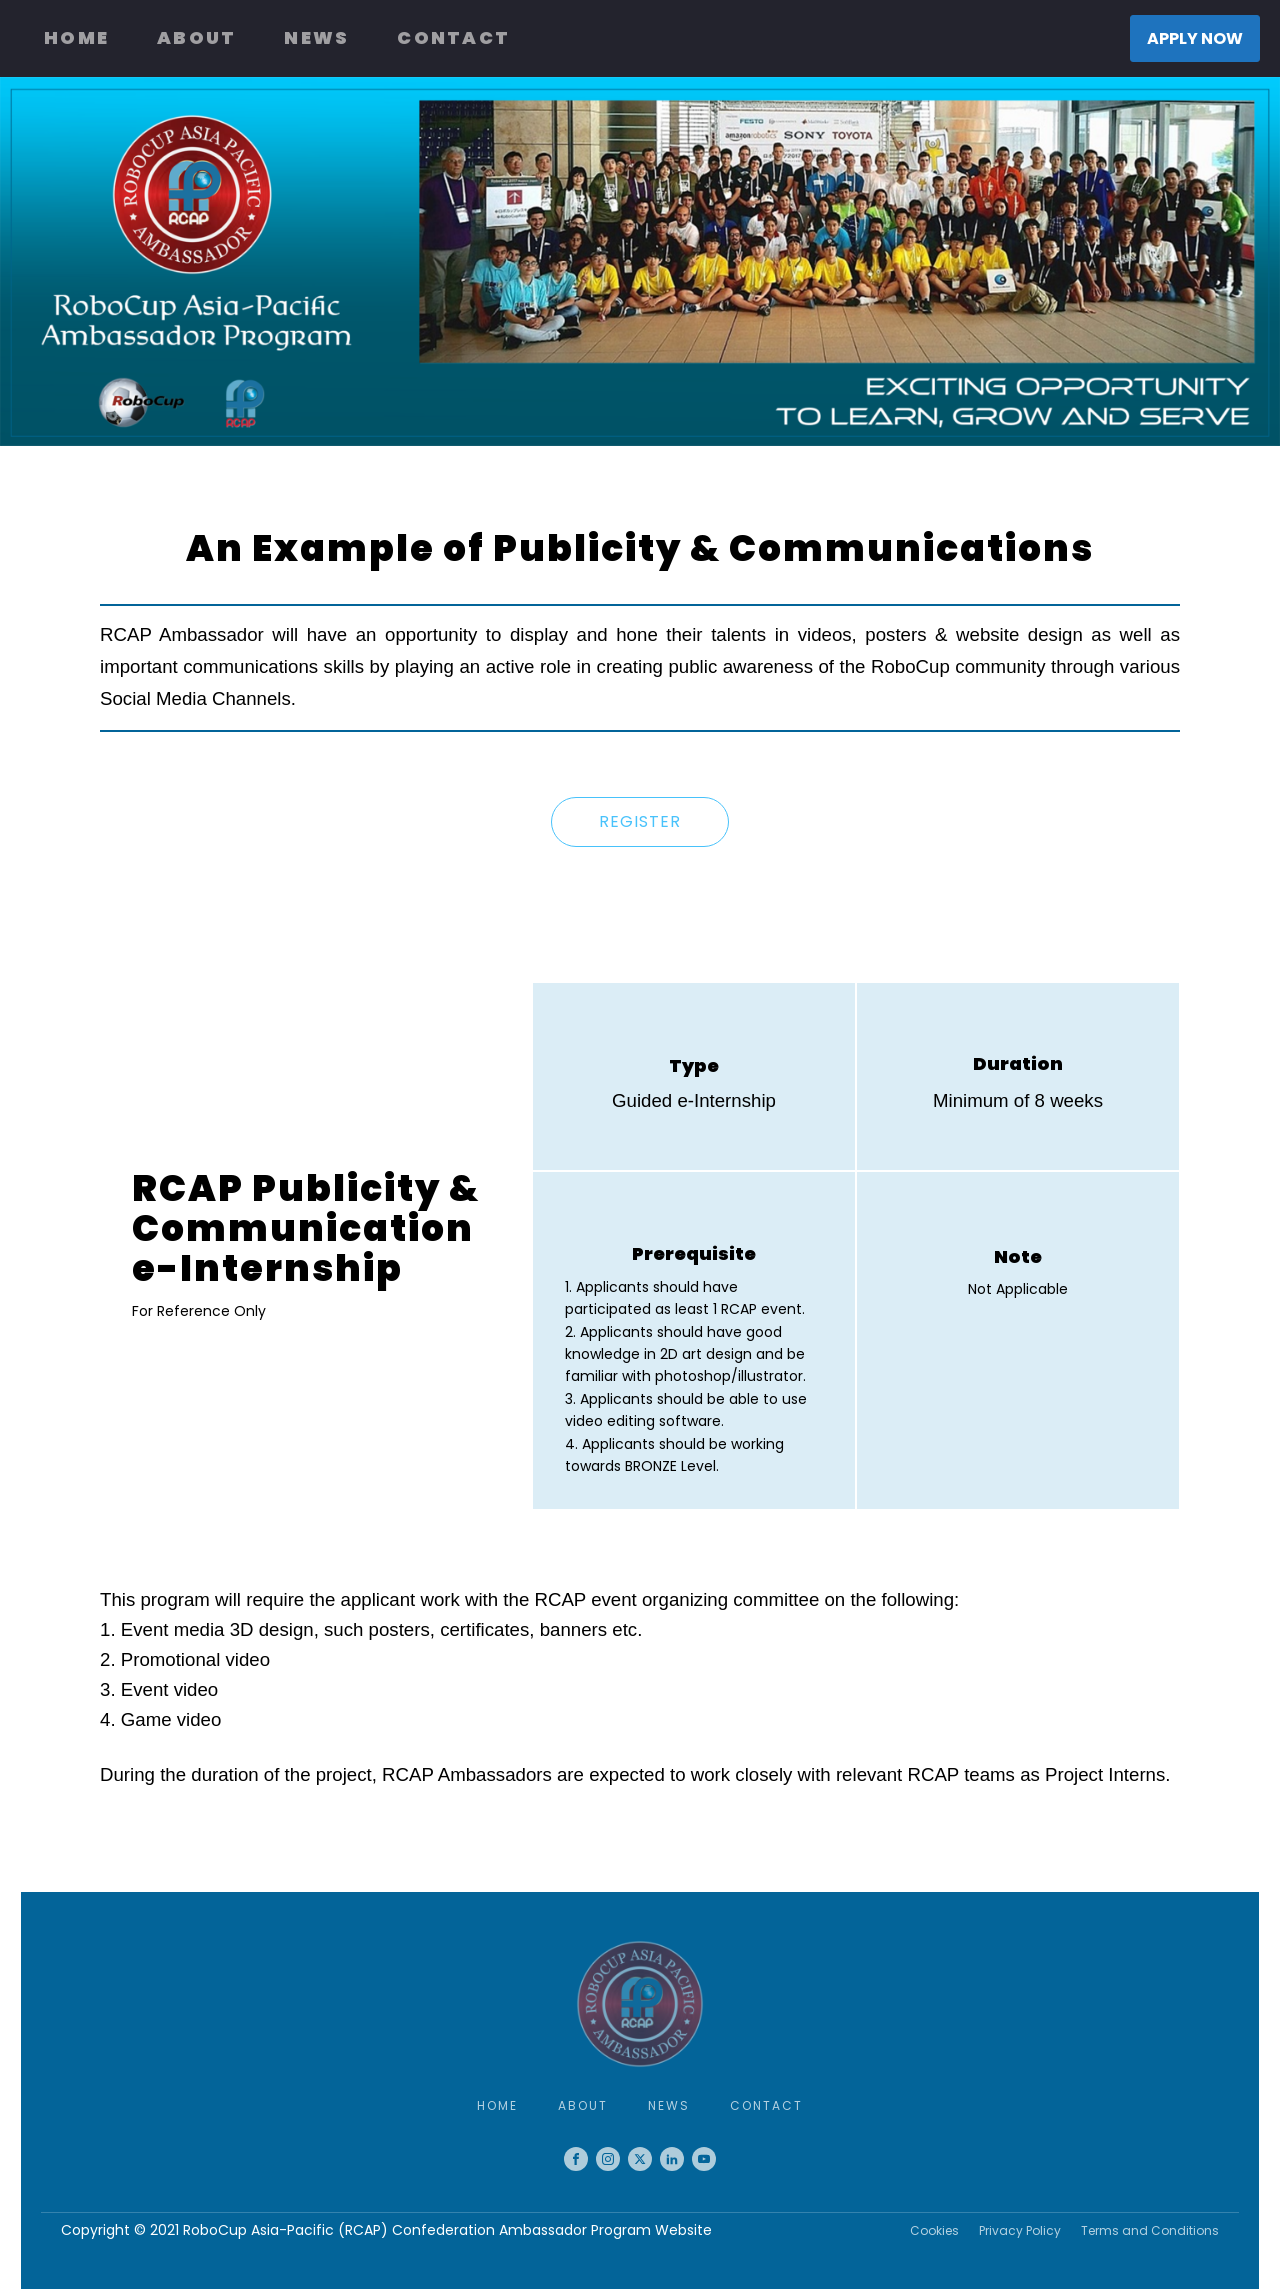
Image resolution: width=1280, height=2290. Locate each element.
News (316, 37)
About (196, 37)
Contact (453, 37)
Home (76, 37)
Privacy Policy (1020, 2230)
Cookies (934, 2230)
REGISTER (640, 821)
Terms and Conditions (1150, 2230)
